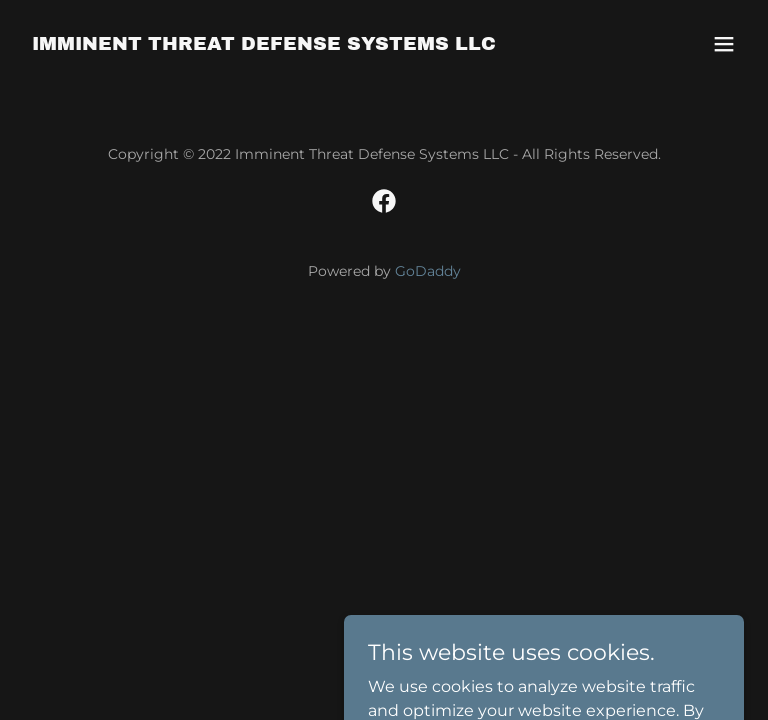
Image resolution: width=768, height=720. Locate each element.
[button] (724, 44)
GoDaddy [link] (428, 271)
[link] (264, 44)
